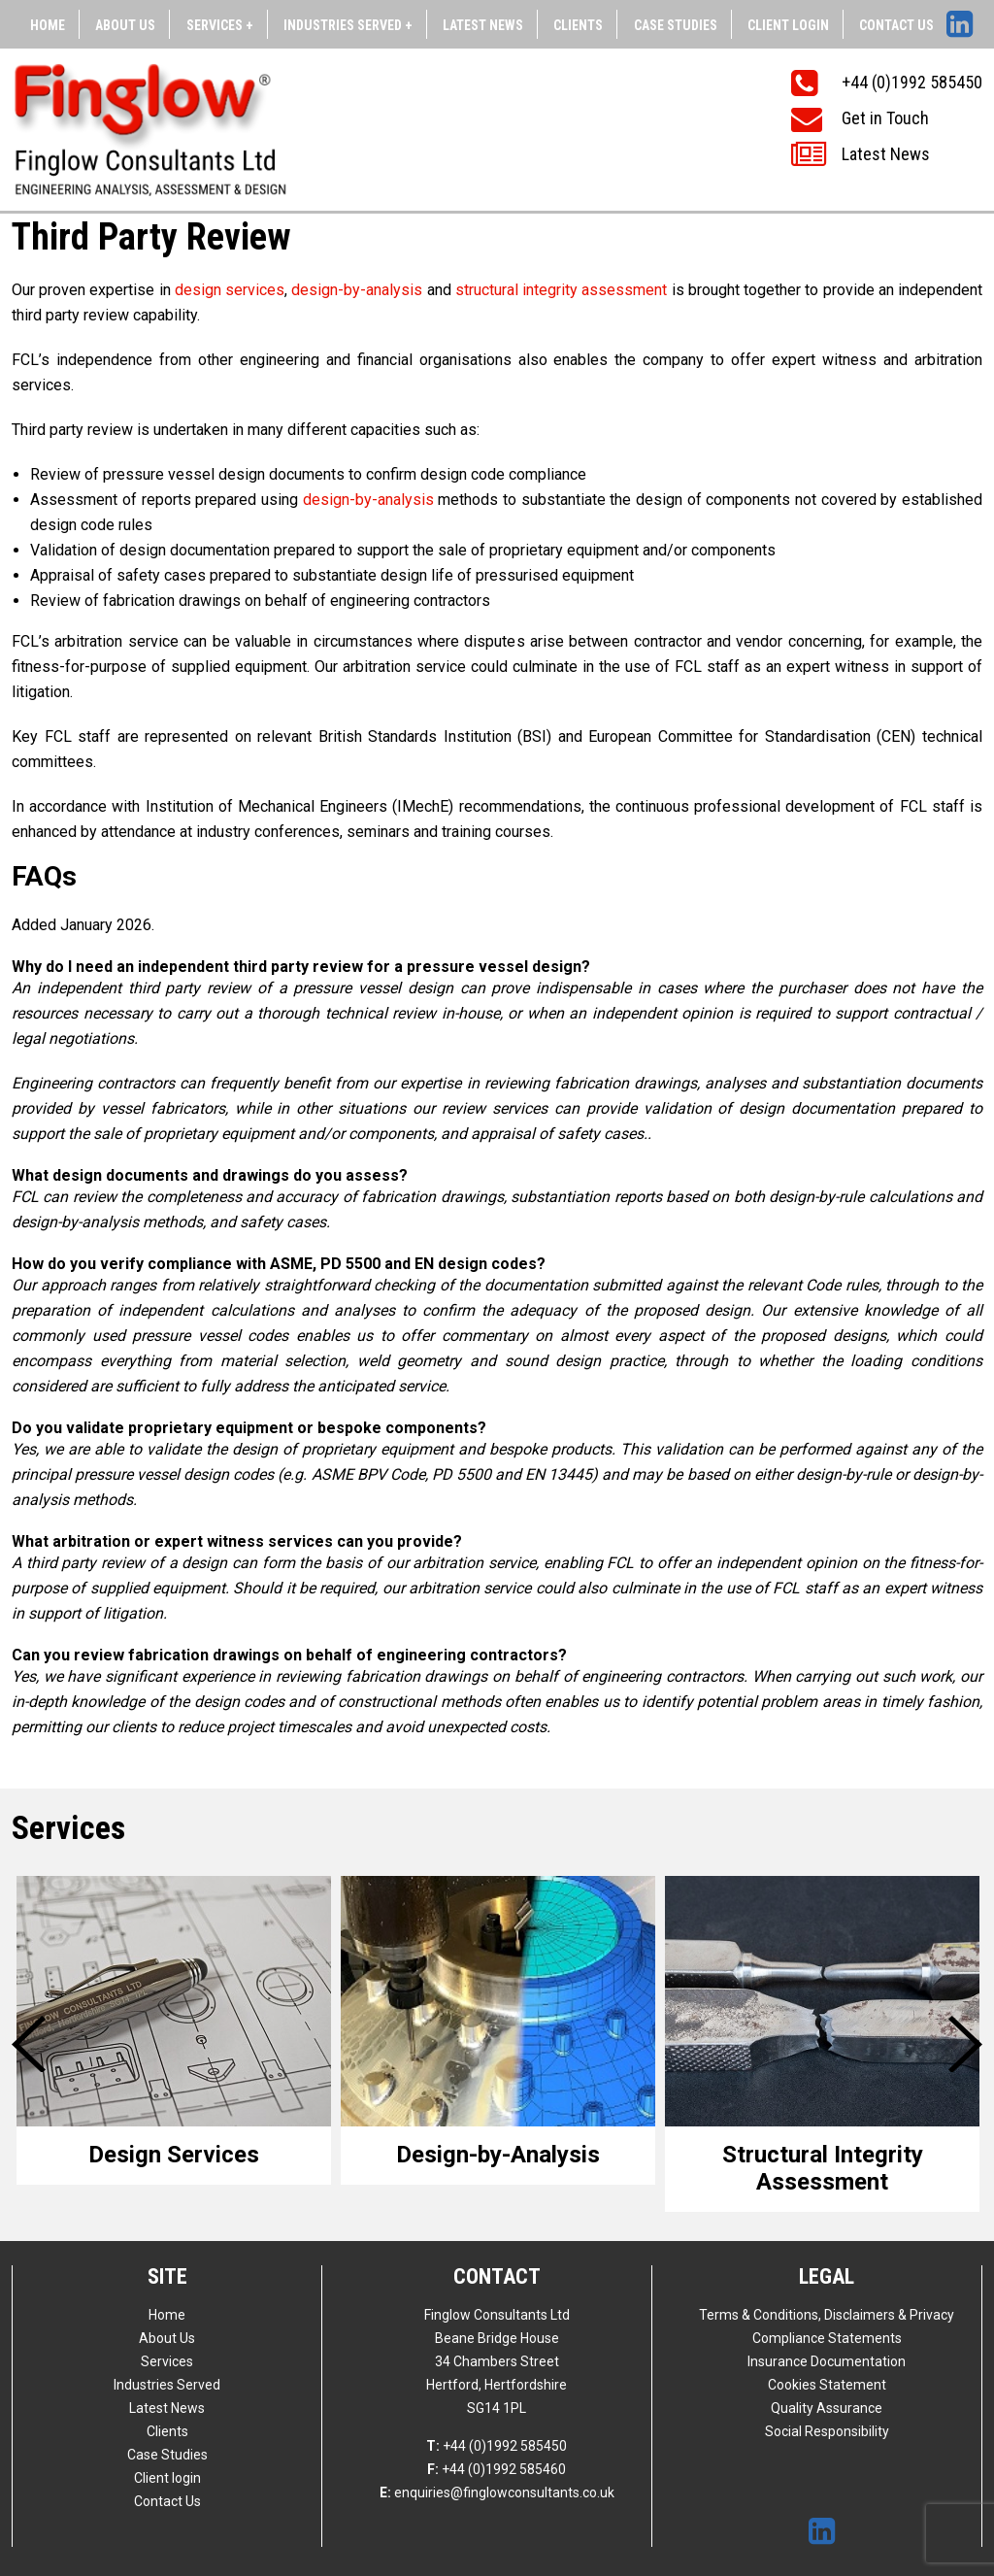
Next (967, 2044)
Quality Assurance (826, 2408)
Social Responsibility (827, 2431)
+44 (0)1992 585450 (496, 2446)
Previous (31, 2044)
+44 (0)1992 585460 (496, 2469)
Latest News (483, 25)
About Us (125, 25)
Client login (788, 25)
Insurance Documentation (826, 2361)
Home (47, 25)
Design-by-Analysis (498, 2154)
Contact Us (896, 25)
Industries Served (167, 2384)
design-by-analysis (356, 290)
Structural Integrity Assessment (822, 2168)
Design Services (173, 2154)
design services (229, 290)
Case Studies (675, 25)
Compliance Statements (827, 2338)
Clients (578, 25)
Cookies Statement (827, 2384)
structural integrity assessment (563, 290)
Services (167, 2361)
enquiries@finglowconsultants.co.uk (497, 2492)
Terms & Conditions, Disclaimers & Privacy (826, 2315)
